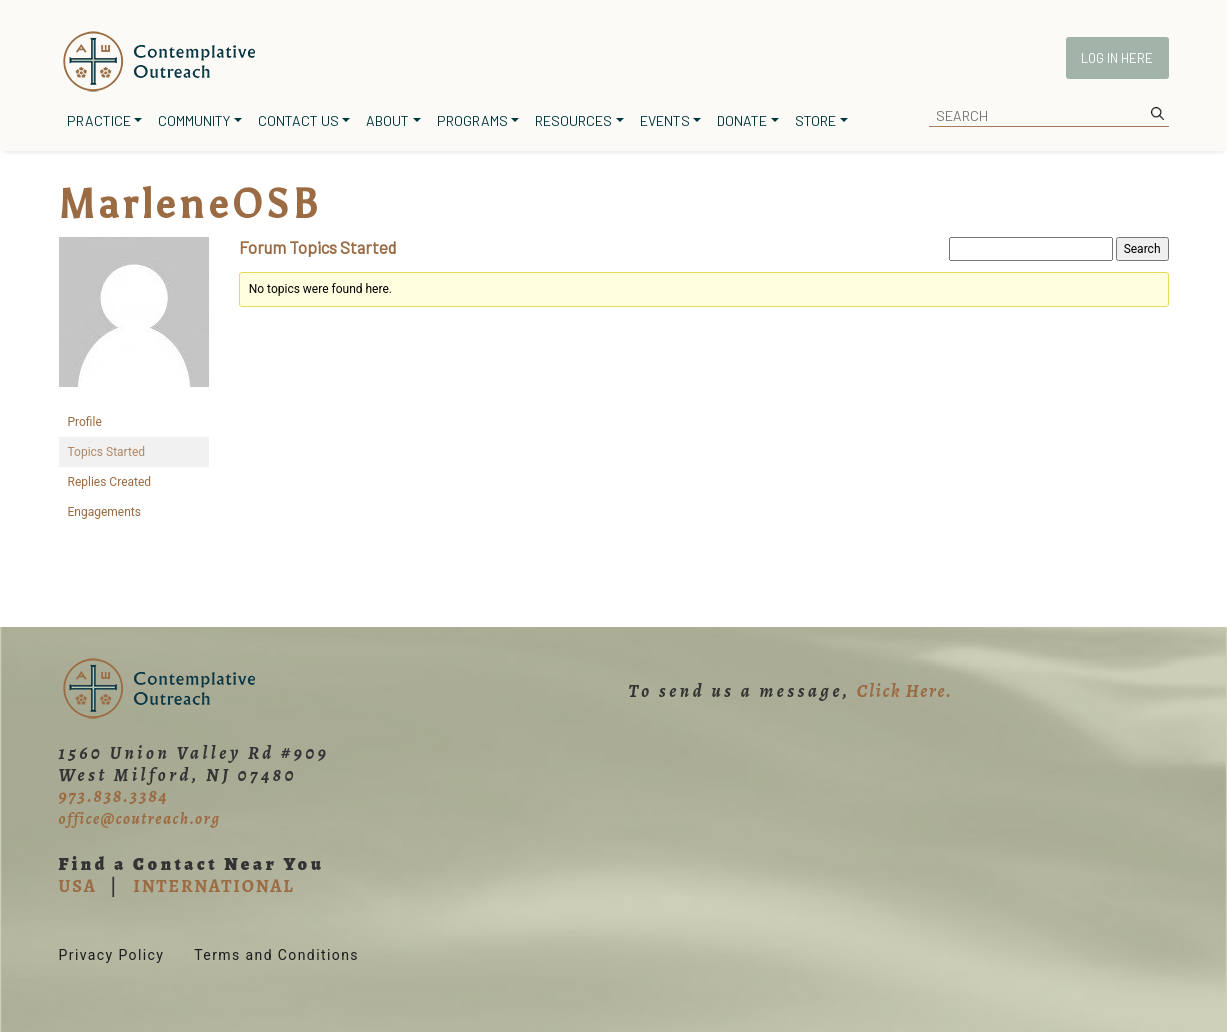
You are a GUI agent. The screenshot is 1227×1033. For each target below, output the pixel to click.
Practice (99, 120)
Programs (472, 120)
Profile (85, 422)
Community (194, 120)
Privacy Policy (112, 955)
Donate (742, 120)
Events (665, 120)
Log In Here (1117, 58)
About (387, 120)
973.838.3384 (114, 796)
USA (78, 886)
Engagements (104, 512)
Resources (573, 120)
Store (815, 120)
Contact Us (298, 120)
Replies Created (110, 482)
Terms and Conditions (276, 955)
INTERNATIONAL (213, 886)
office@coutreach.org (140, 819)
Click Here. (905, 691)
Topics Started (107, 452)
